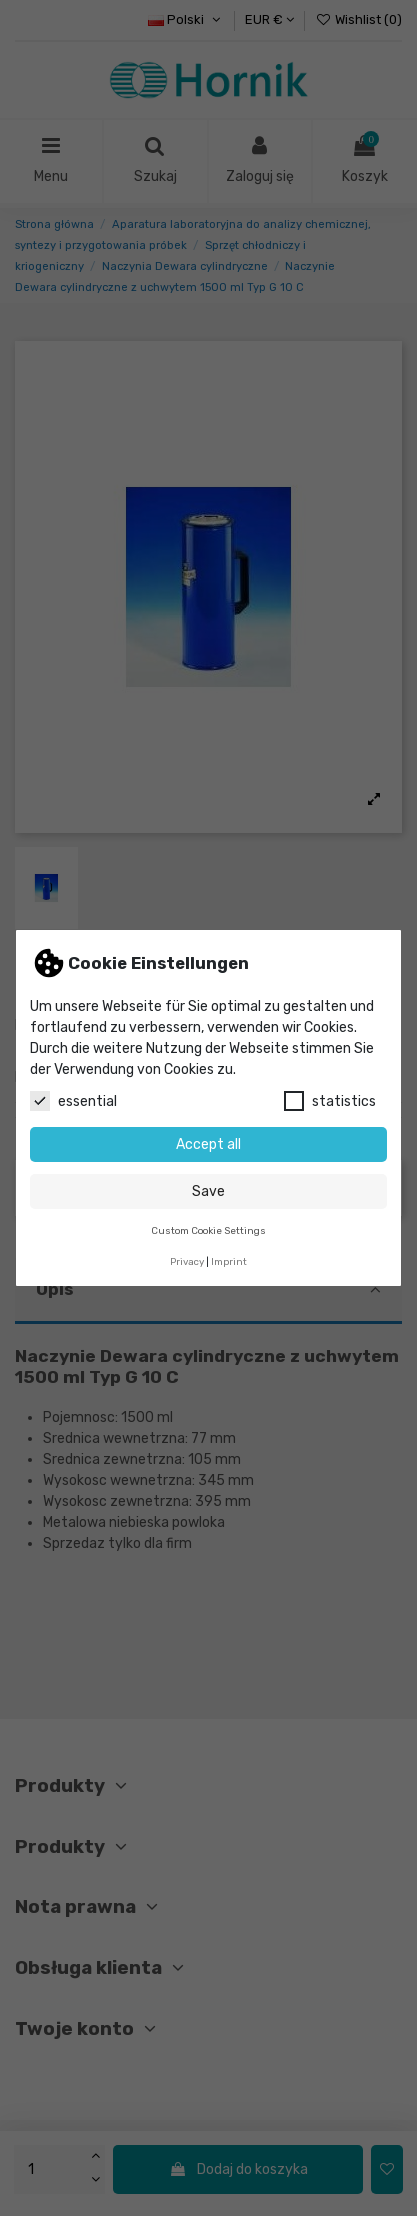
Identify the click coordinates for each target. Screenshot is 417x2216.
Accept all (208, 1144)
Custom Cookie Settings (208, 1230)
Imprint (229, 1261)
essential (73, 1101)
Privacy (187, 1261)
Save (208, 1191)
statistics (330, 1101)
